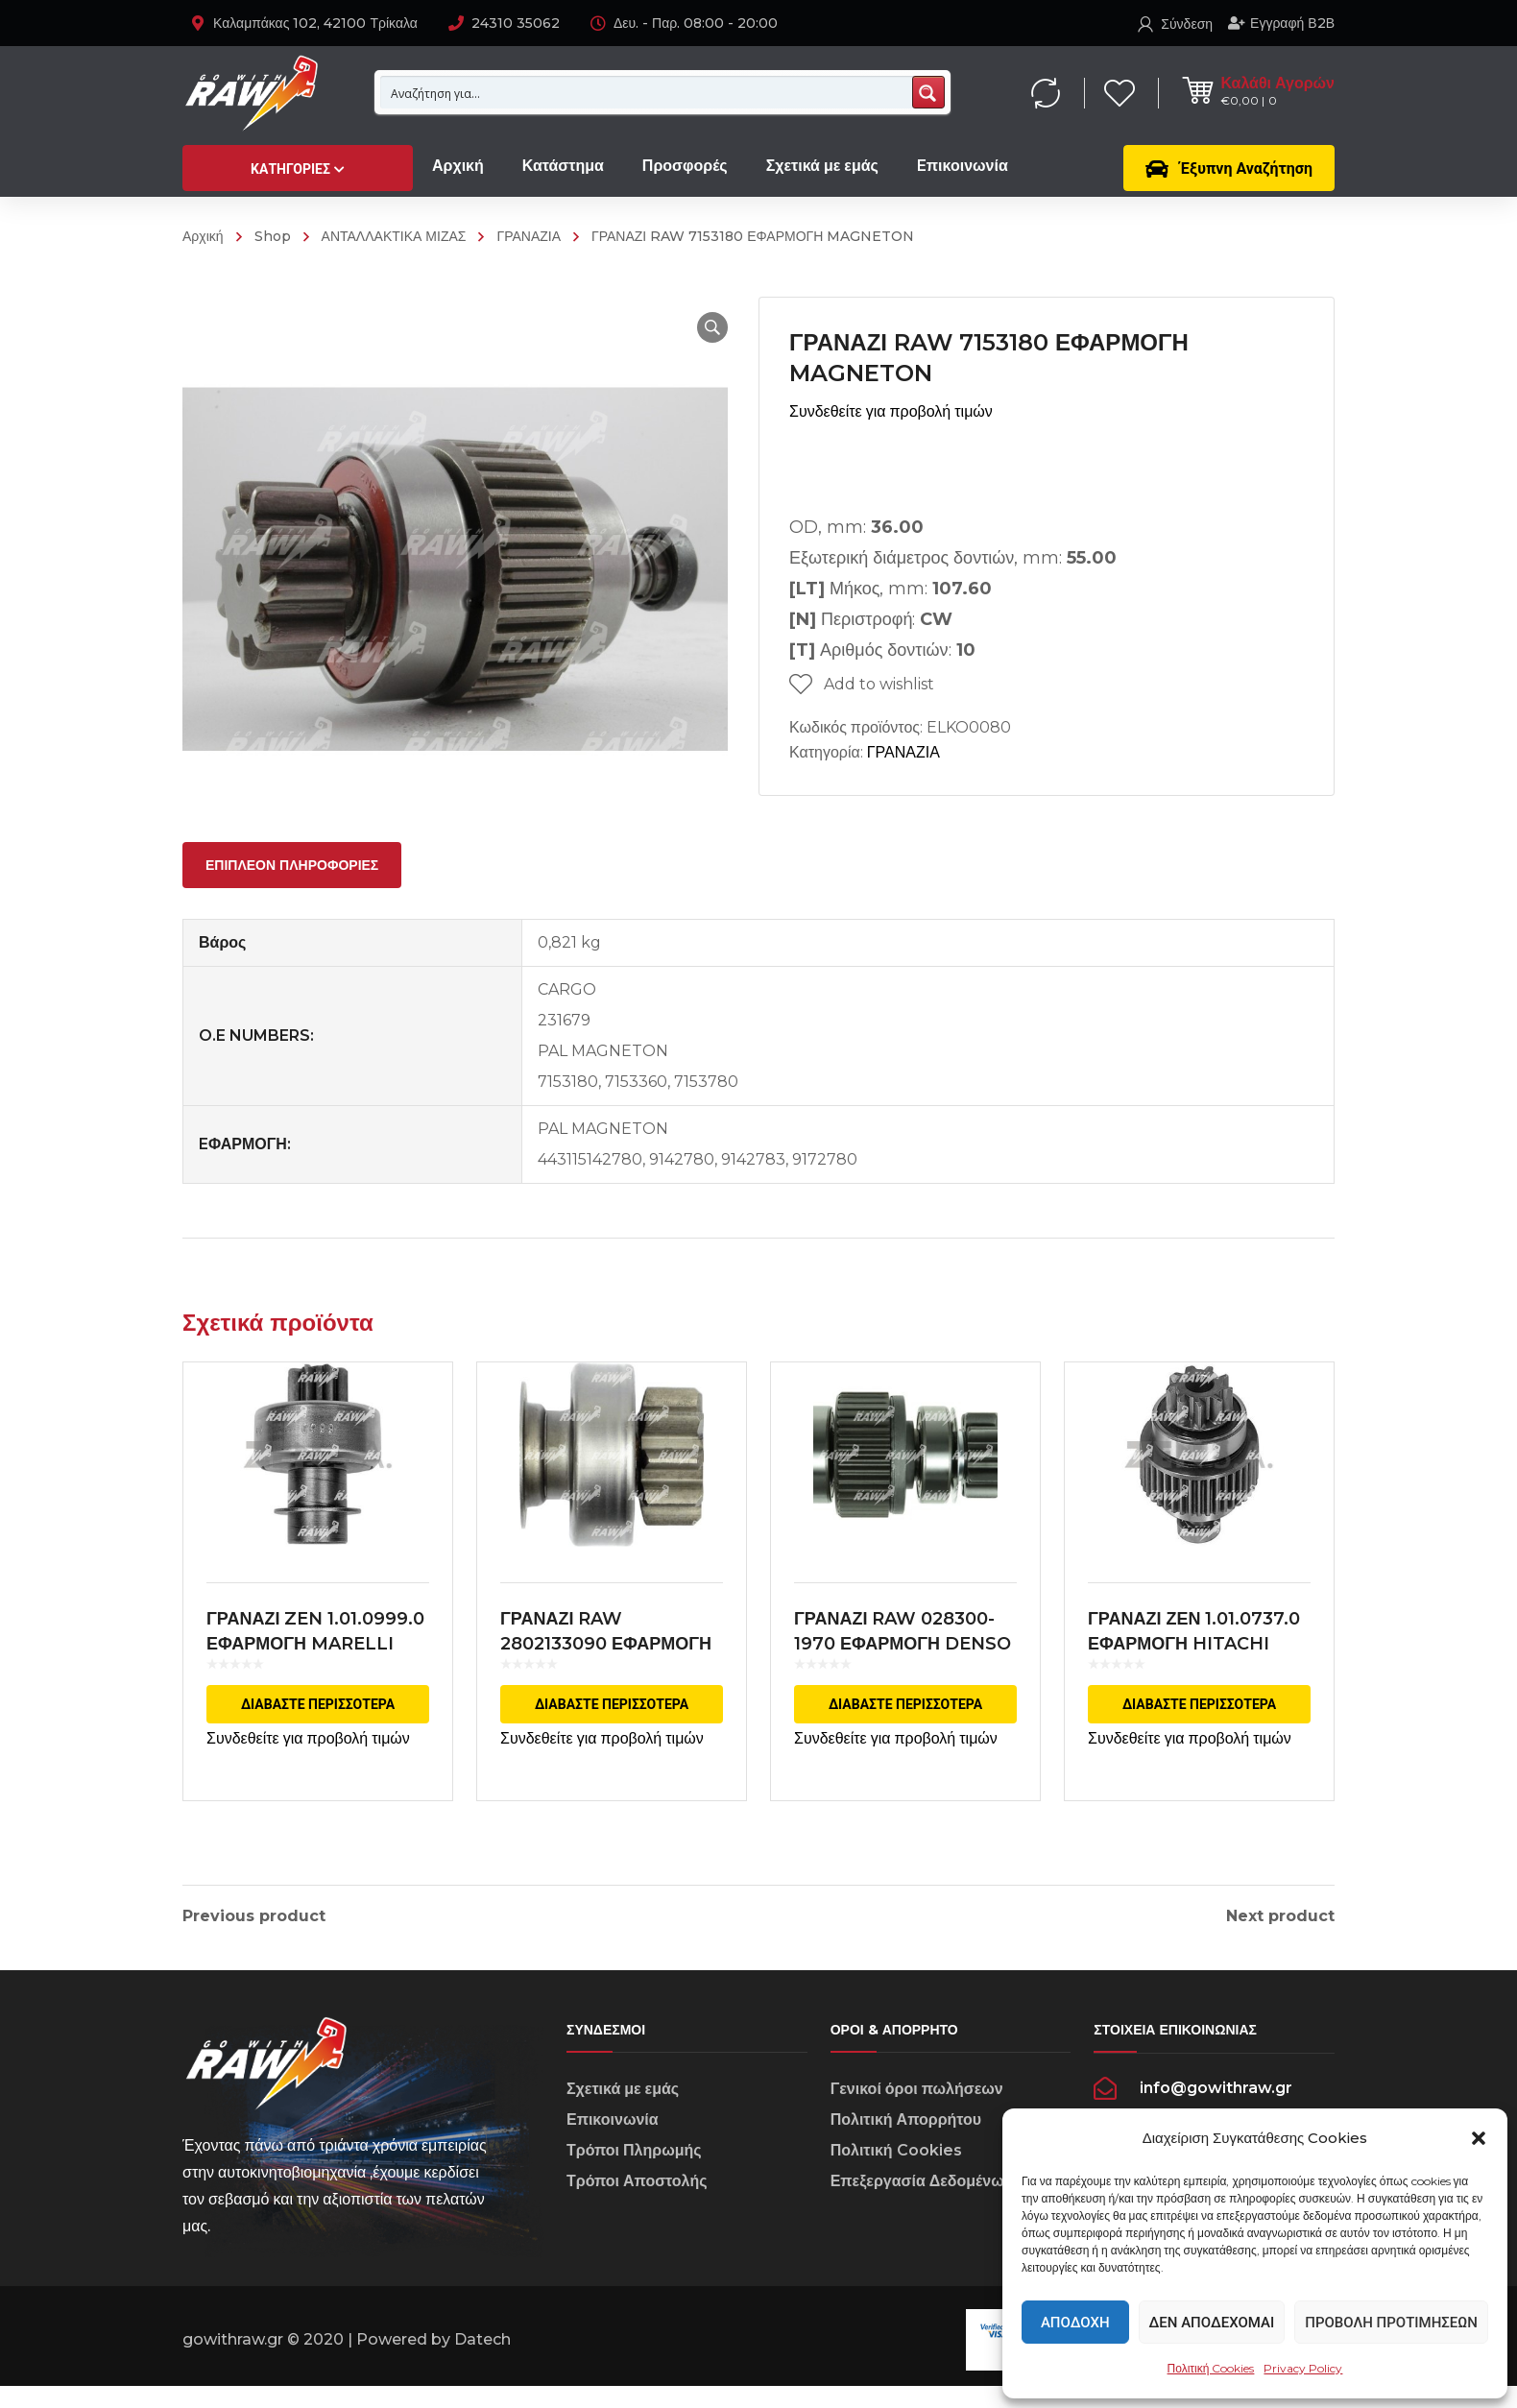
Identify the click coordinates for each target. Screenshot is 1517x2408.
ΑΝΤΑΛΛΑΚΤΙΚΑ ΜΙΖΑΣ (394, 236)
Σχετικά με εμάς (622, 2112)
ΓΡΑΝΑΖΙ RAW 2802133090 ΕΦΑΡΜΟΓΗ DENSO (605, 1658)
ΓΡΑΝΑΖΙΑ (528, 236)
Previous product (253, 1916)
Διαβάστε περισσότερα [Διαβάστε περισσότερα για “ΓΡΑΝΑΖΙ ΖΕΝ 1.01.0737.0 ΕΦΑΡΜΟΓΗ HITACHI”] (1199, 1718)
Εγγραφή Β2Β (1281, 23)
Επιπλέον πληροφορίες (291, 865)
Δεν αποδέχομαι (1212, 2322)
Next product (1280, 1916)
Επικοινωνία (612, 2142)
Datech (482, 2361)
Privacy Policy (1303, 2368)
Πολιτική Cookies (1211, 2368)
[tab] (291, 865)
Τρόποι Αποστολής (637, 2204)
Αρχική (203, 236)
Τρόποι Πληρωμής (634, 2173)
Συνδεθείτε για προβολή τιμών (891, 411)
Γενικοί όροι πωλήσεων (917, 2112)
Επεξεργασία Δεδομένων (922, 2204)
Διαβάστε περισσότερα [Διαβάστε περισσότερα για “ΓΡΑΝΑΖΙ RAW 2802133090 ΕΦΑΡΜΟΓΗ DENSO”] (611, 1718)
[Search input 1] (647, 92)
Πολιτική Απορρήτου (906, 2142)
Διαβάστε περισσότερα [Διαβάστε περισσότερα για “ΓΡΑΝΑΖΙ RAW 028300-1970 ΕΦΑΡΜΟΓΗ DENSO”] (905, 1718)
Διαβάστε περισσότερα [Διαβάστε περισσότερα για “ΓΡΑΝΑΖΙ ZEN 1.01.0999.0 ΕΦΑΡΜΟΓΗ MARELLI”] (318, 1718)
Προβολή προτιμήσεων (1391, 2322)
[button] (1478, 2138)
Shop (272, 236)
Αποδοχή (1075, 2322)
